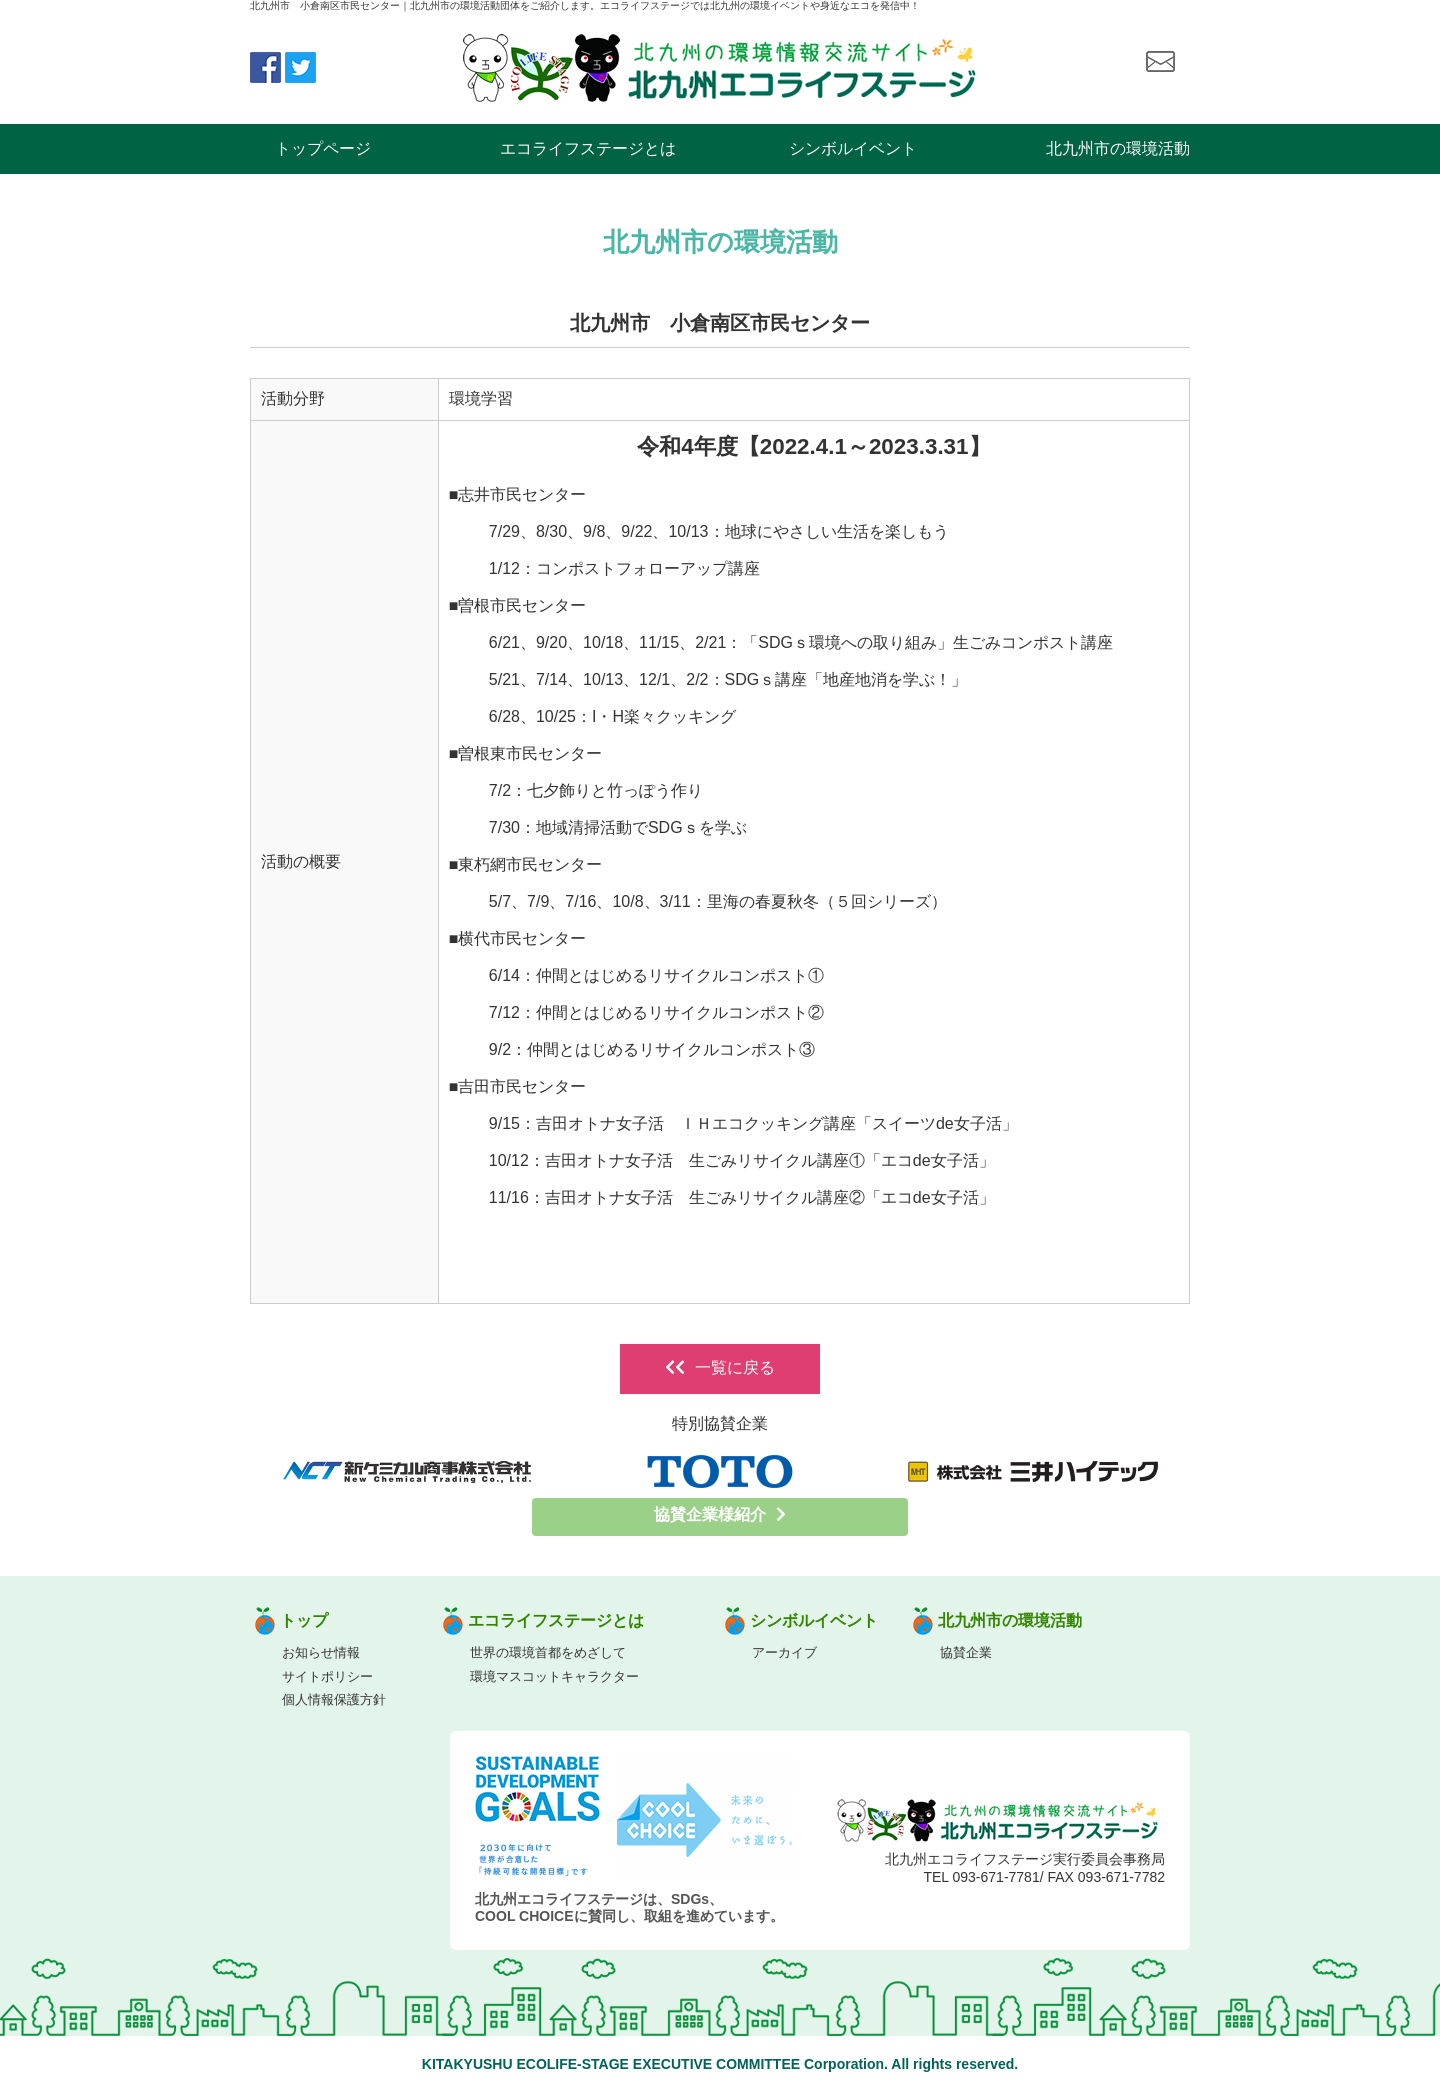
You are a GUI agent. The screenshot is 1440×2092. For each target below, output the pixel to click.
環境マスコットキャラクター (554, 1676)
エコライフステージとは (588, 148)
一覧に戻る (720, 1367)
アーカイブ (784, 1652)
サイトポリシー (327, 1676)
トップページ (323, 148)
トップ (304, 1620)
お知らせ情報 (321, 1652)
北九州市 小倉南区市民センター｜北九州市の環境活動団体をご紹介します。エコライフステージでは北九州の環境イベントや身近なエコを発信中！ (585, 5)
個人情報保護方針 (334, 1699)
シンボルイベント (853, 148)
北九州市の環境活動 (1118, 148)
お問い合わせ (1160, 62)
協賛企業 (966, 1652)
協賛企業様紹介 (720, 1514)
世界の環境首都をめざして (548, 1652)
